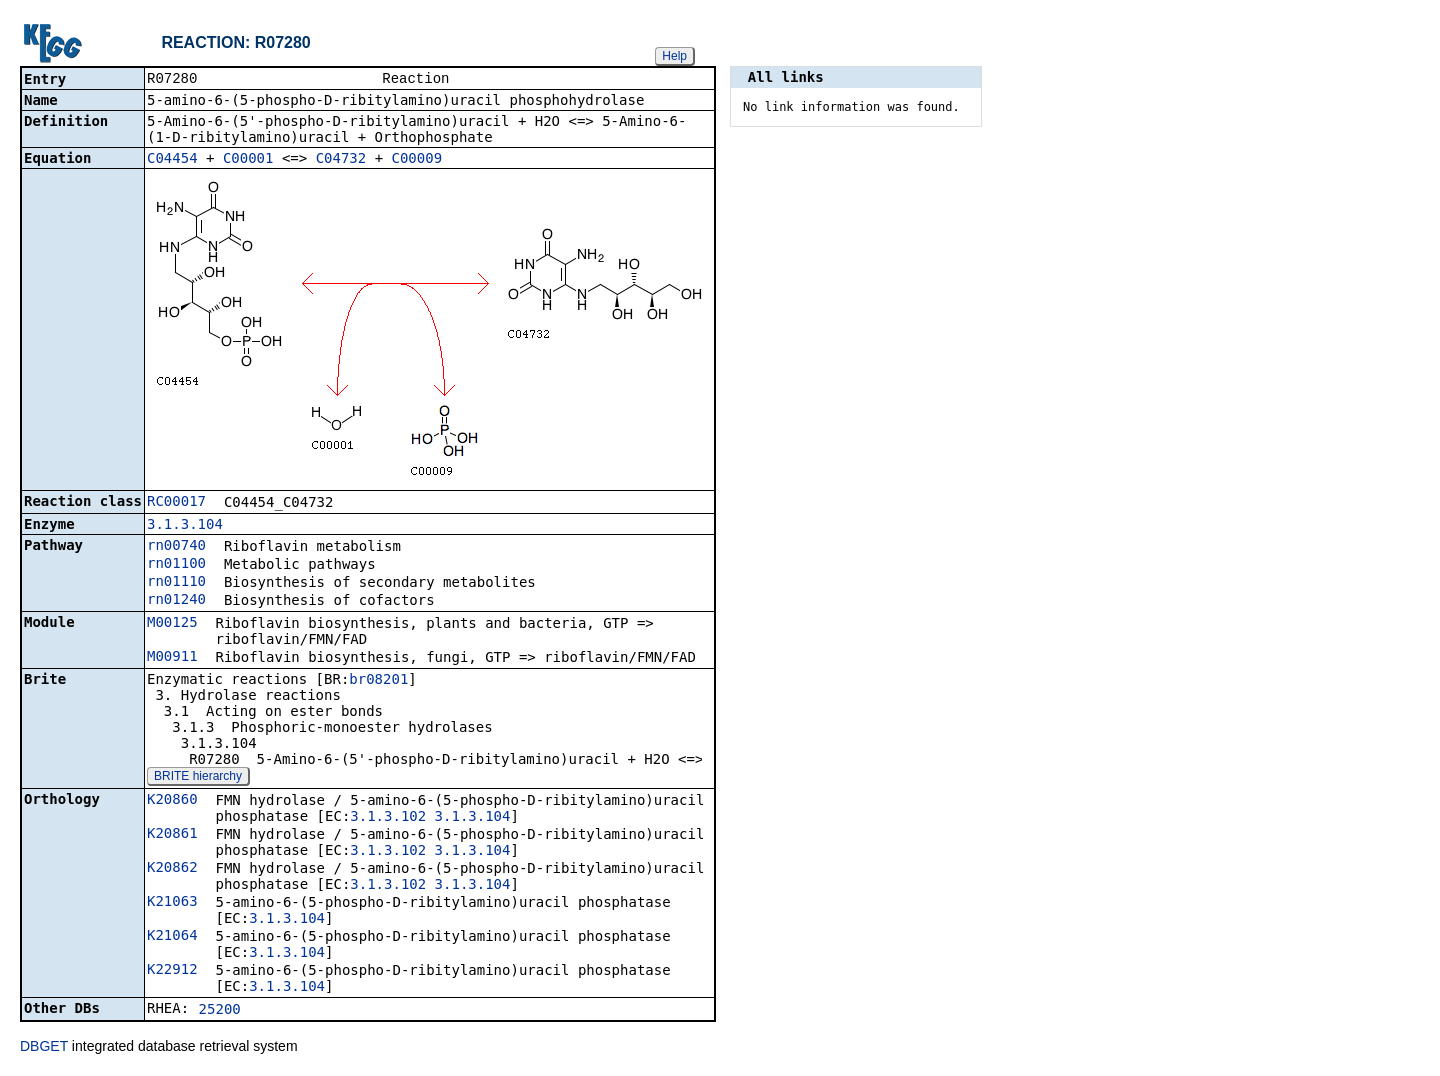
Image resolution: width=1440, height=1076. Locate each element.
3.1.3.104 (185, 526)
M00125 (172, 624)
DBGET (44, 1048)
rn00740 (176, 547)
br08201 (378, 681)
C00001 (248, 160)
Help (674, 56)
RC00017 (176, 503)
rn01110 (176, 583)
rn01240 (176, 601)
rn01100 (176, 565)
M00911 (172, 658)
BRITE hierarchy (198, 778)
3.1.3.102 (388, 818)
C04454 (172, 160)
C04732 (341, 160)
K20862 (172, 869)
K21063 (172, 903)
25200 (220, 1011)
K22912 (172, 971)
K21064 (172, 937)
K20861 (172, 835)
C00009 (417, 160)
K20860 (172, 801)
